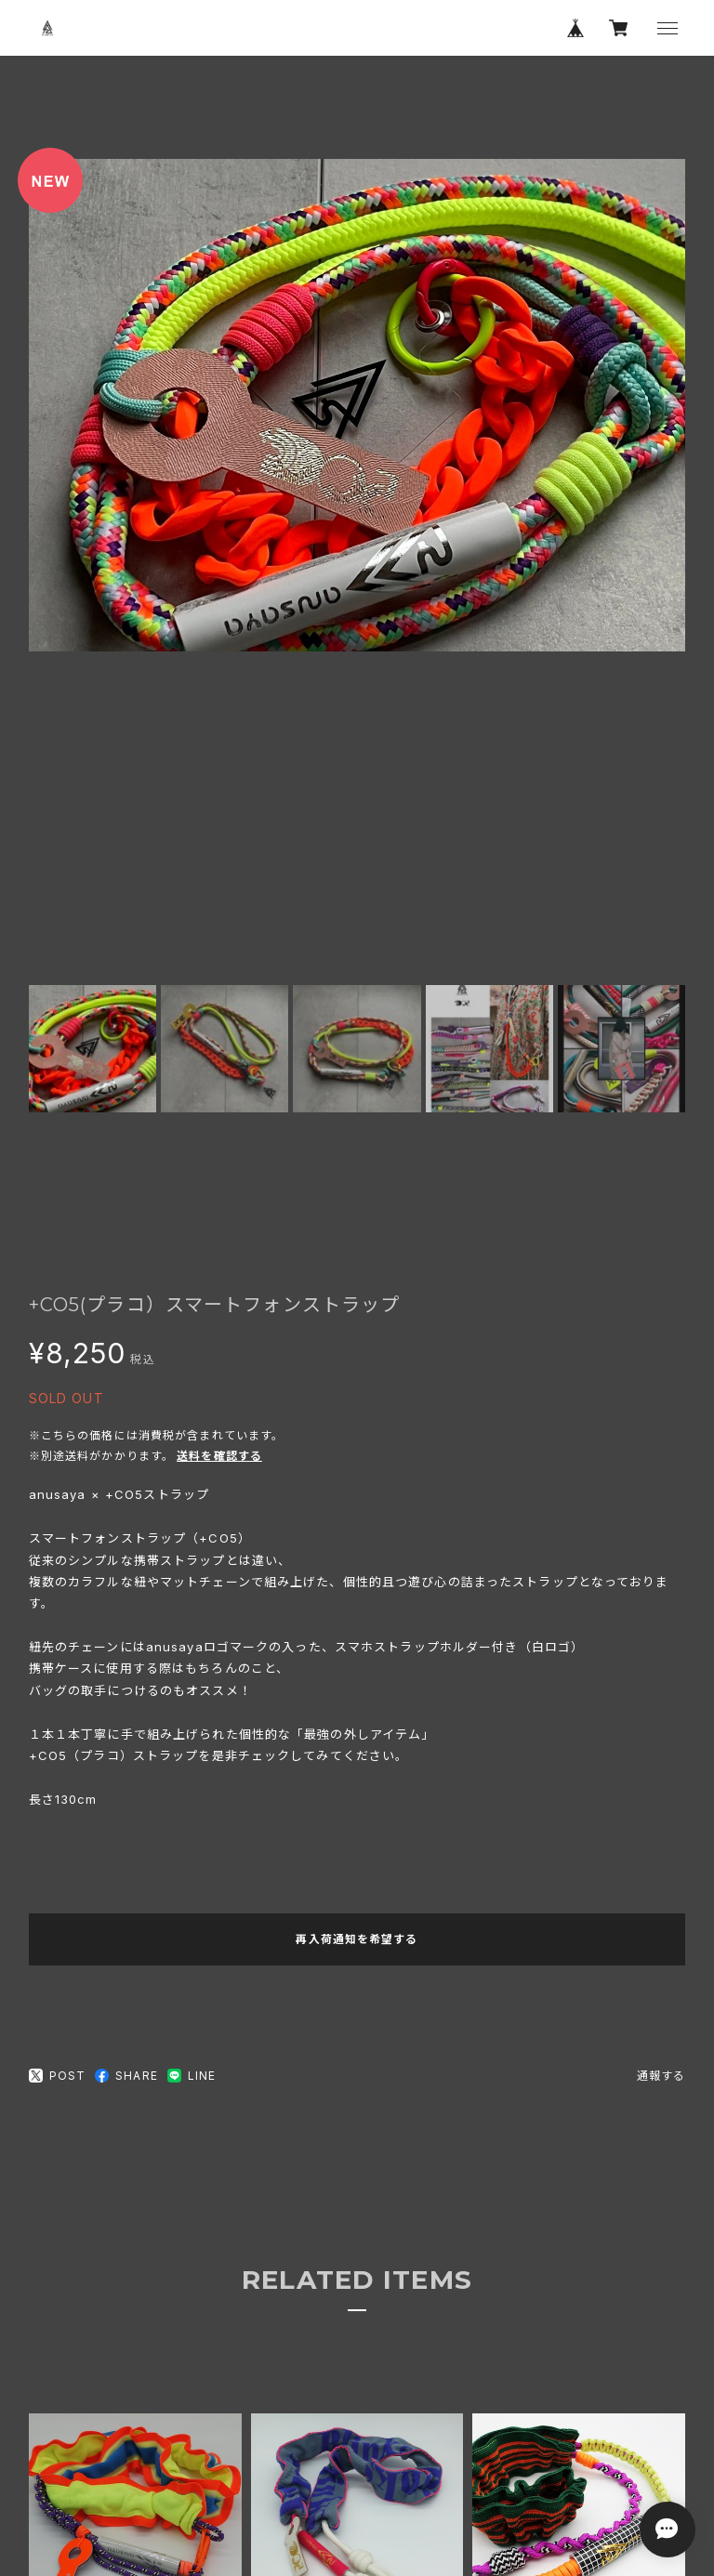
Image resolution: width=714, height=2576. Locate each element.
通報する (661, 2076)
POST (57, 2076)
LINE (191, 2076)
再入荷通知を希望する (356, 1939)
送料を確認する (219, 1456)
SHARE (126, 2076)
